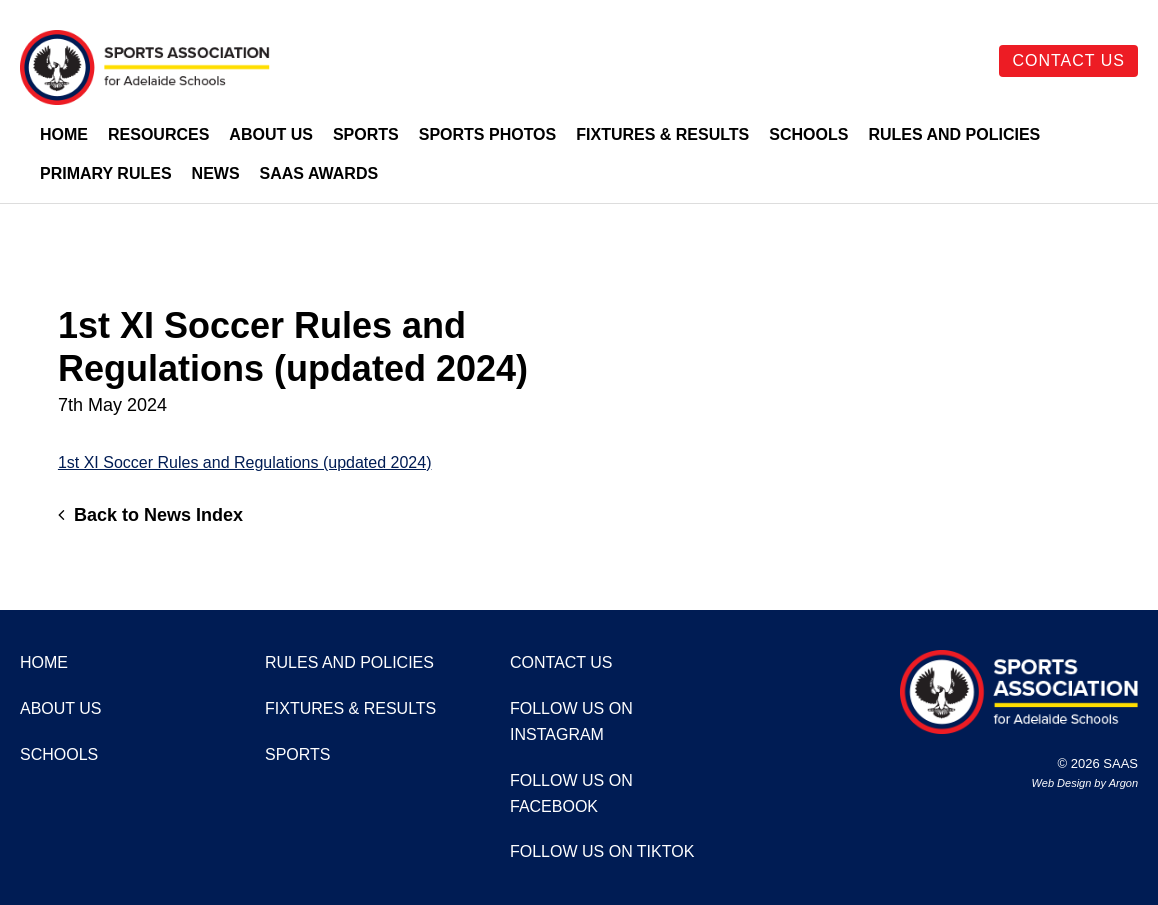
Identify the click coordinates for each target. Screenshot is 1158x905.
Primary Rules (106, 173)
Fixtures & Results (662, 134)
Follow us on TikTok (602, 851)
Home (64, 134)
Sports (366, 134)
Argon (1123, 783)
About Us (271, 134)
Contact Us (1068, 60)
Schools (808, 134)
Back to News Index (150, 515)
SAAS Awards (319, 173)
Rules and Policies (954, 134)
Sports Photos (488, 134)
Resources (158, 134)
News (216, 173)
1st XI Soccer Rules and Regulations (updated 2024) (245, 462)
